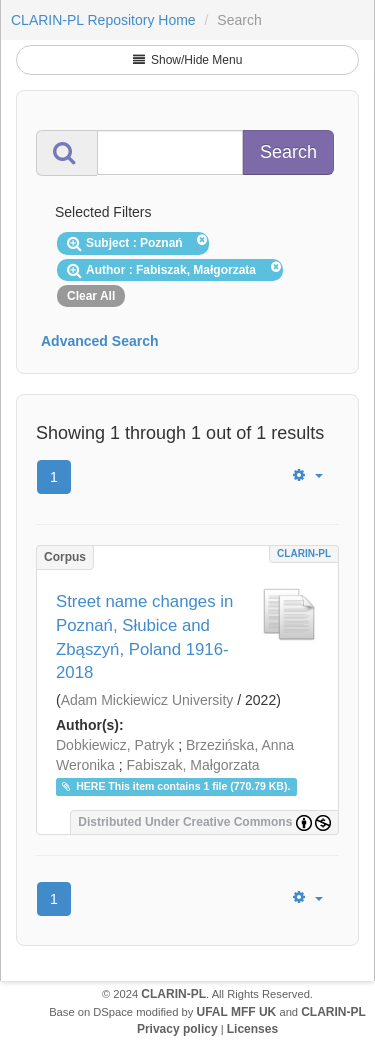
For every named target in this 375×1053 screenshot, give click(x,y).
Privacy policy (177, 1029)
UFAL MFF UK (237, 1012)
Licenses (252, 1029)
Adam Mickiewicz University (147, 700)
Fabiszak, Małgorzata (193, 765)
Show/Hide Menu (188, 60)
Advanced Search (100, 341)
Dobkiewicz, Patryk (115, 745)
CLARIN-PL (304, 553)
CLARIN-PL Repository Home (103, 20)
